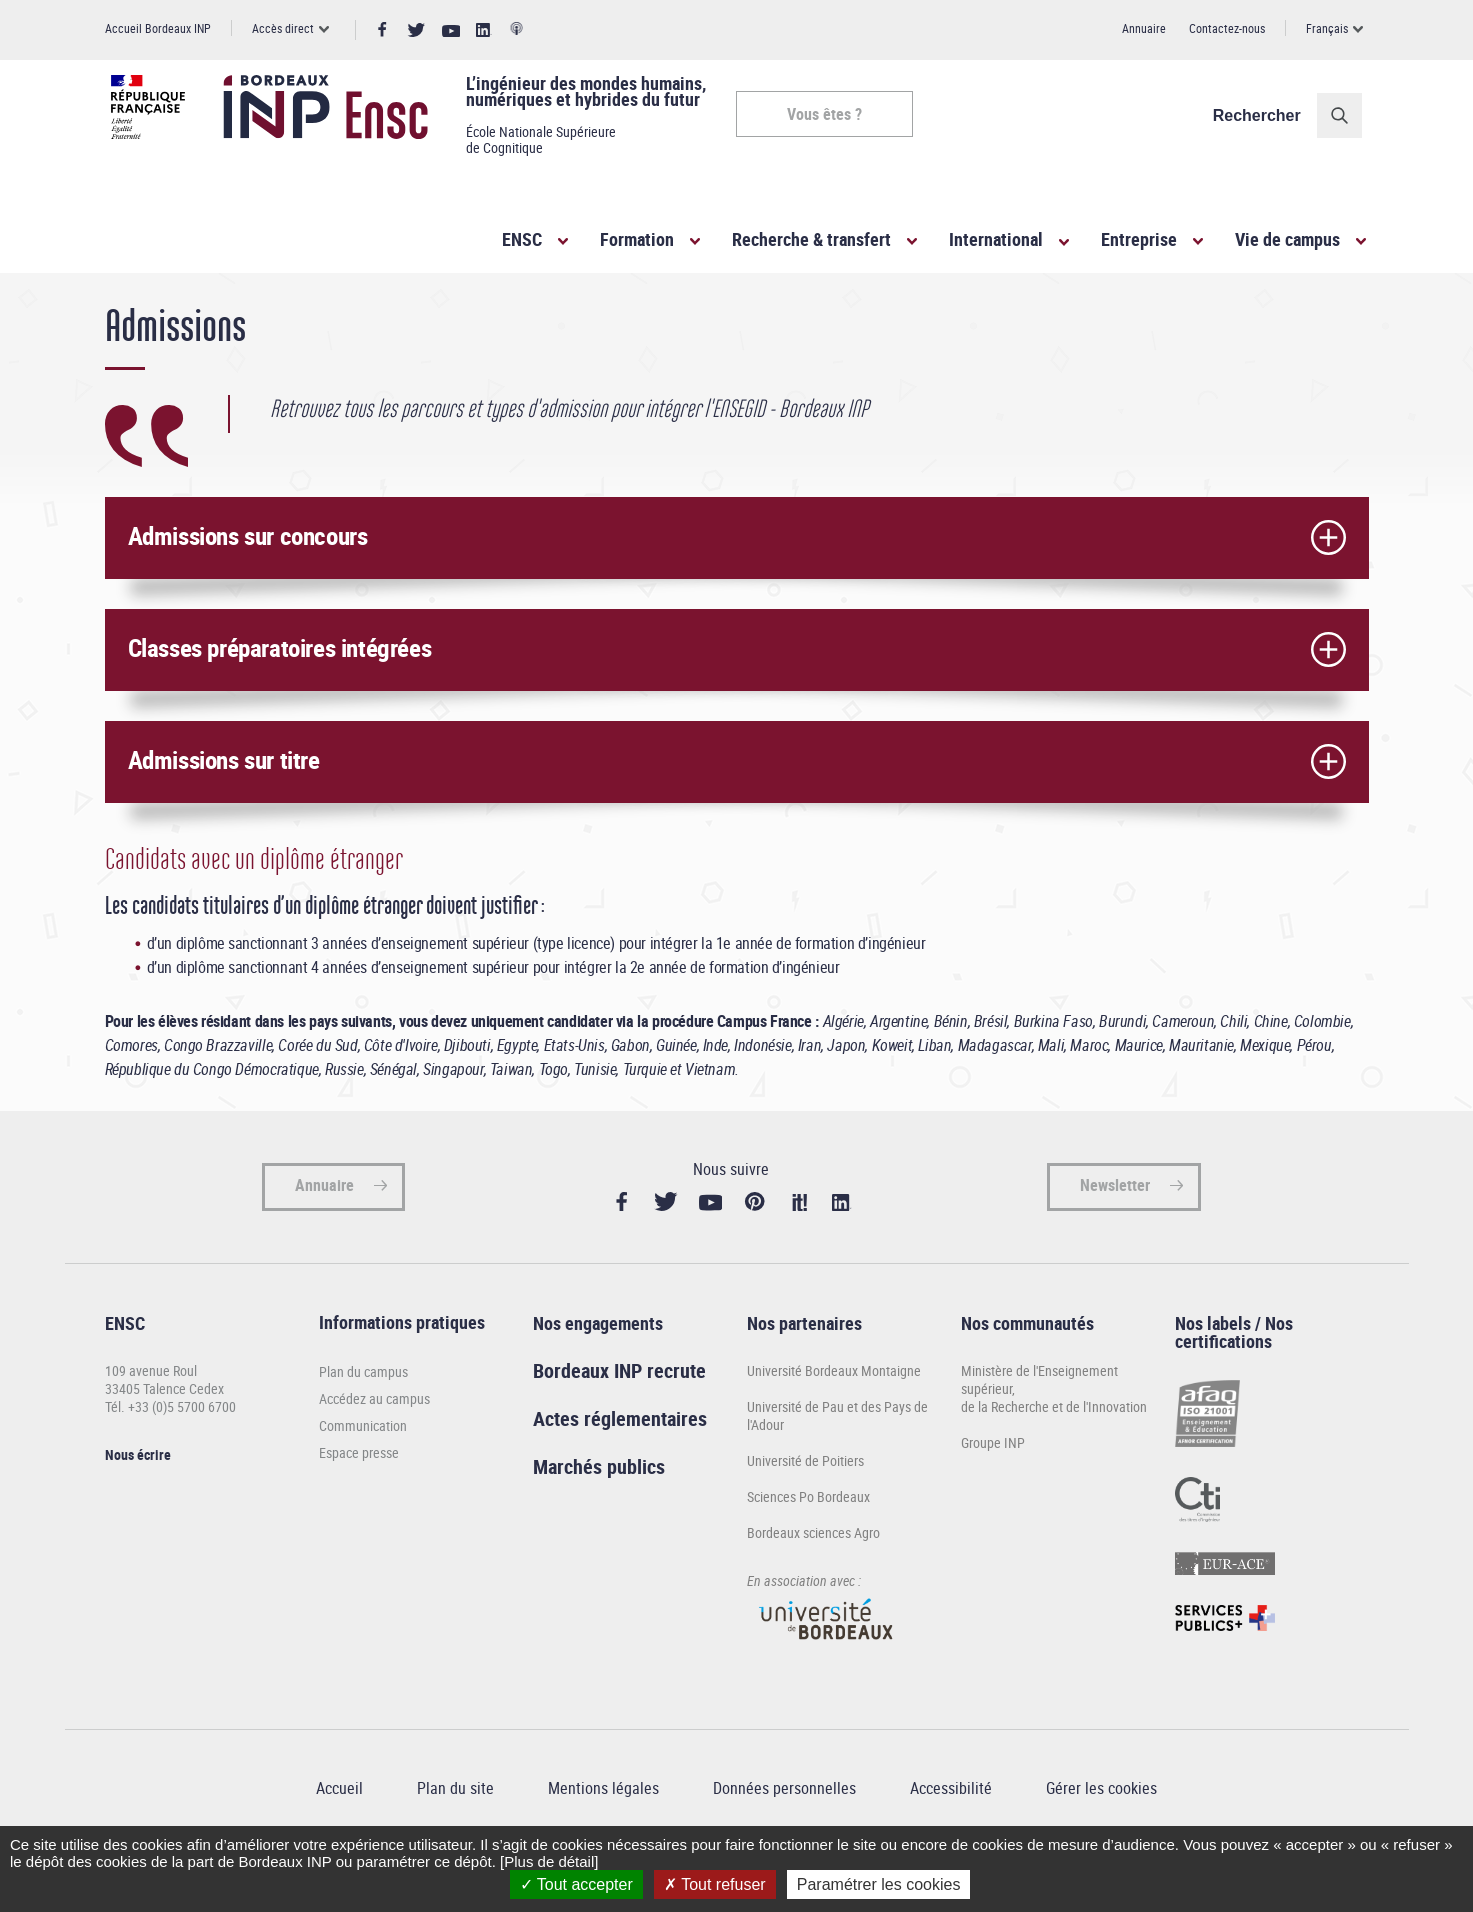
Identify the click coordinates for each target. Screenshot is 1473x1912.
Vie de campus (1287, 239)
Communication (363, 1472)
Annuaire (1144, 28)
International (996, 239)
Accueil (125, 308)
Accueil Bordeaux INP (158, 28)
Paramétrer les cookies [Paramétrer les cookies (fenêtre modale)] (879, 1884)
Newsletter (1115, 1232)
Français (1327, 28)
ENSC (522, 239)
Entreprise (1139, 239)
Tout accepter (576, 1884)
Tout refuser (715, 1884)
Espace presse (359, 1499)
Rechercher (1263, 115)
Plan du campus (363, 1418)
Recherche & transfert (811, 239)
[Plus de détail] (549, 1861)
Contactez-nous (1227, 28)
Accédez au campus (374, 1445)
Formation (637, 239)
